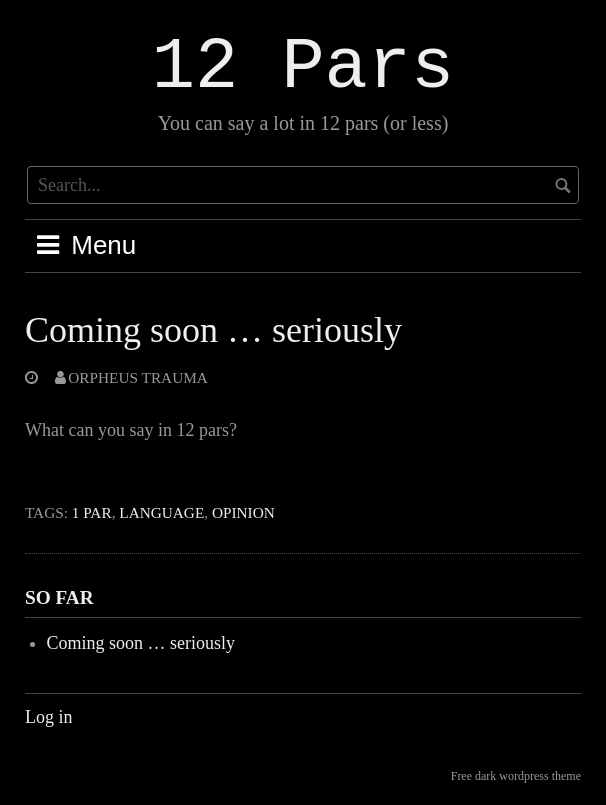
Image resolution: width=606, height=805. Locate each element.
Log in (49, 717)
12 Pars (303, 68)
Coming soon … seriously (213, 330)
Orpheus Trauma (138, 377)
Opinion (243, 512)
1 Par (92, 512)
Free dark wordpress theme (516, 776)
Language (161, 512)
